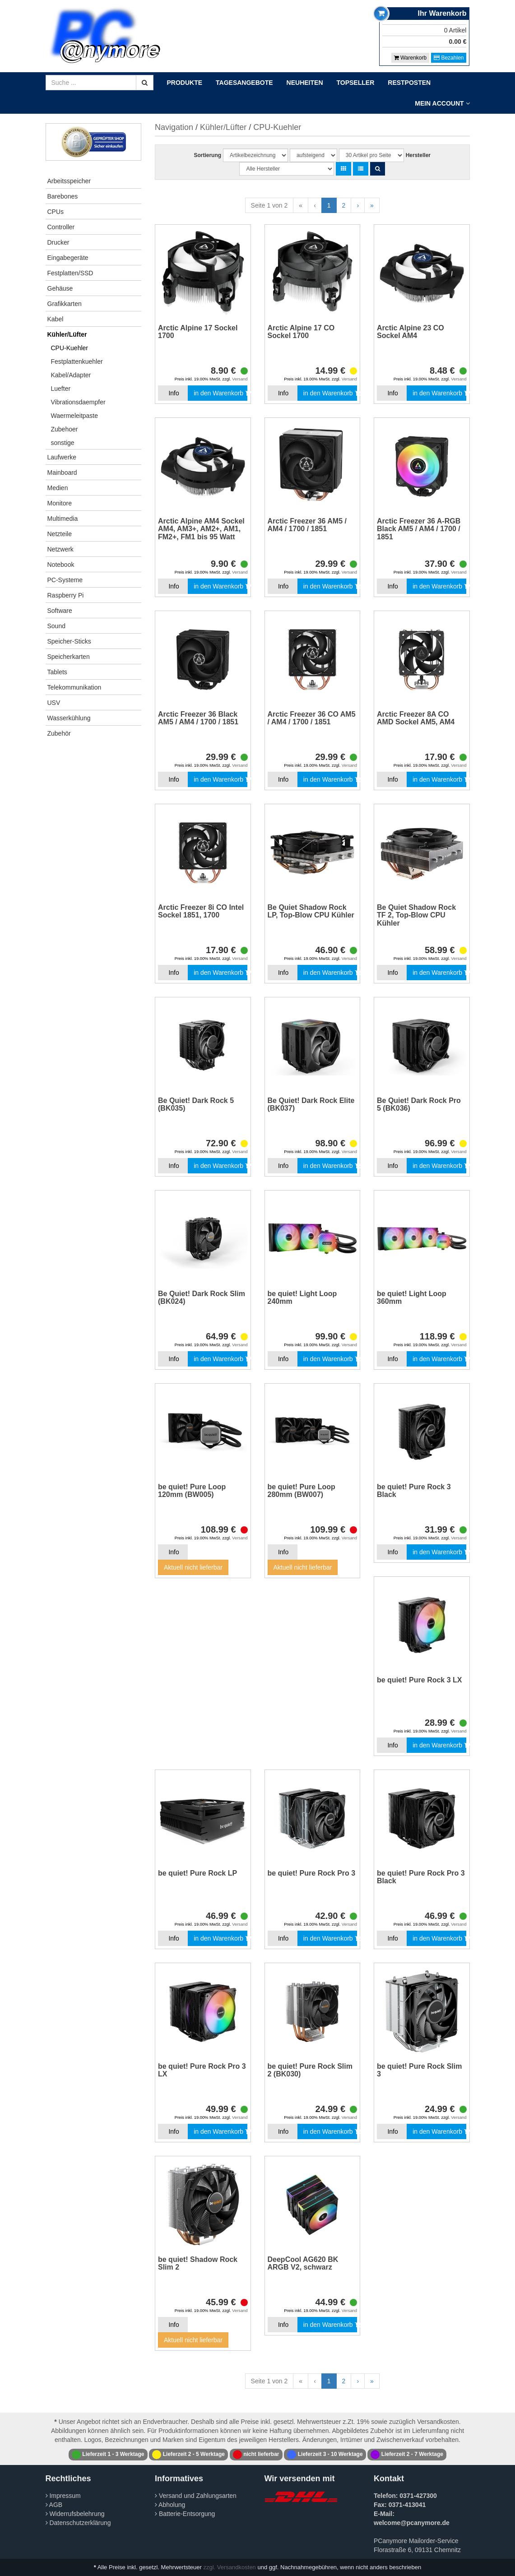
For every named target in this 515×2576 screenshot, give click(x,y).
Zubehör (59, 733)
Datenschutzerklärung (78, 2522)
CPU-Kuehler (69, 348)
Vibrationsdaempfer (78, 402)
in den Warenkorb (220, 393)
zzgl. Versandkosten (230, 2567)
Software (59, 610)
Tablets (57, 672)
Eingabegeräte (67, 257)
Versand (239, 379)
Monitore (59, 503)
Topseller (356, 82)
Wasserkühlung (69, 718)
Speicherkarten (68, 656)
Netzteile (59, 533)
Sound (56, 626)
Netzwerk (60, 549)
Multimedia (62, 518)
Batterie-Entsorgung (185, 2513)
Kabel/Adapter (71, 375)
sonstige (62, 442)
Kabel (55, 319)
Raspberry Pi (65, 595)
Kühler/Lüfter (67, 334)
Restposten (409, 82)
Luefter (61, 388)
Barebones (62, 196)
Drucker (58, 242)
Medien (57, 487)
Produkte (185, 82)
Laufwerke (62, 457)
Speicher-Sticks (69, 641)
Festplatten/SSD (70, 273)
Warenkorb (410, 58)
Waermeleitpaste (74, 415)
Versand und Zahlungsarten (196, 2495)
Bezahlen (449, 58)
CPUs (55, 211)
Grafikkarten (64, 303)
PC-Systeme (65, 580)
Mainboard (62, 472)
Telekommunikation (74, 687)
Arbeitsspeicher (69, 181)
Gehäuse (60, 288)
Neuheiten (305, 82)
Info (173, 393)
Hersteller (418, 155)
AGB (54, 2504)
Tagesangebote (244, 82)
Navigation (174, 127)
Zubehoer (64, 429)
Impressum (63, 2495)
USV (53, 702)
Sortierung (207, 155)
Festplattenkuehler (77, 361)
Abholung (170, 2504)
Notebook (60, 564)
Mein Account (442, 103)
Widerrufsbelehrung (75, 2513)
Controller (61, 227)
